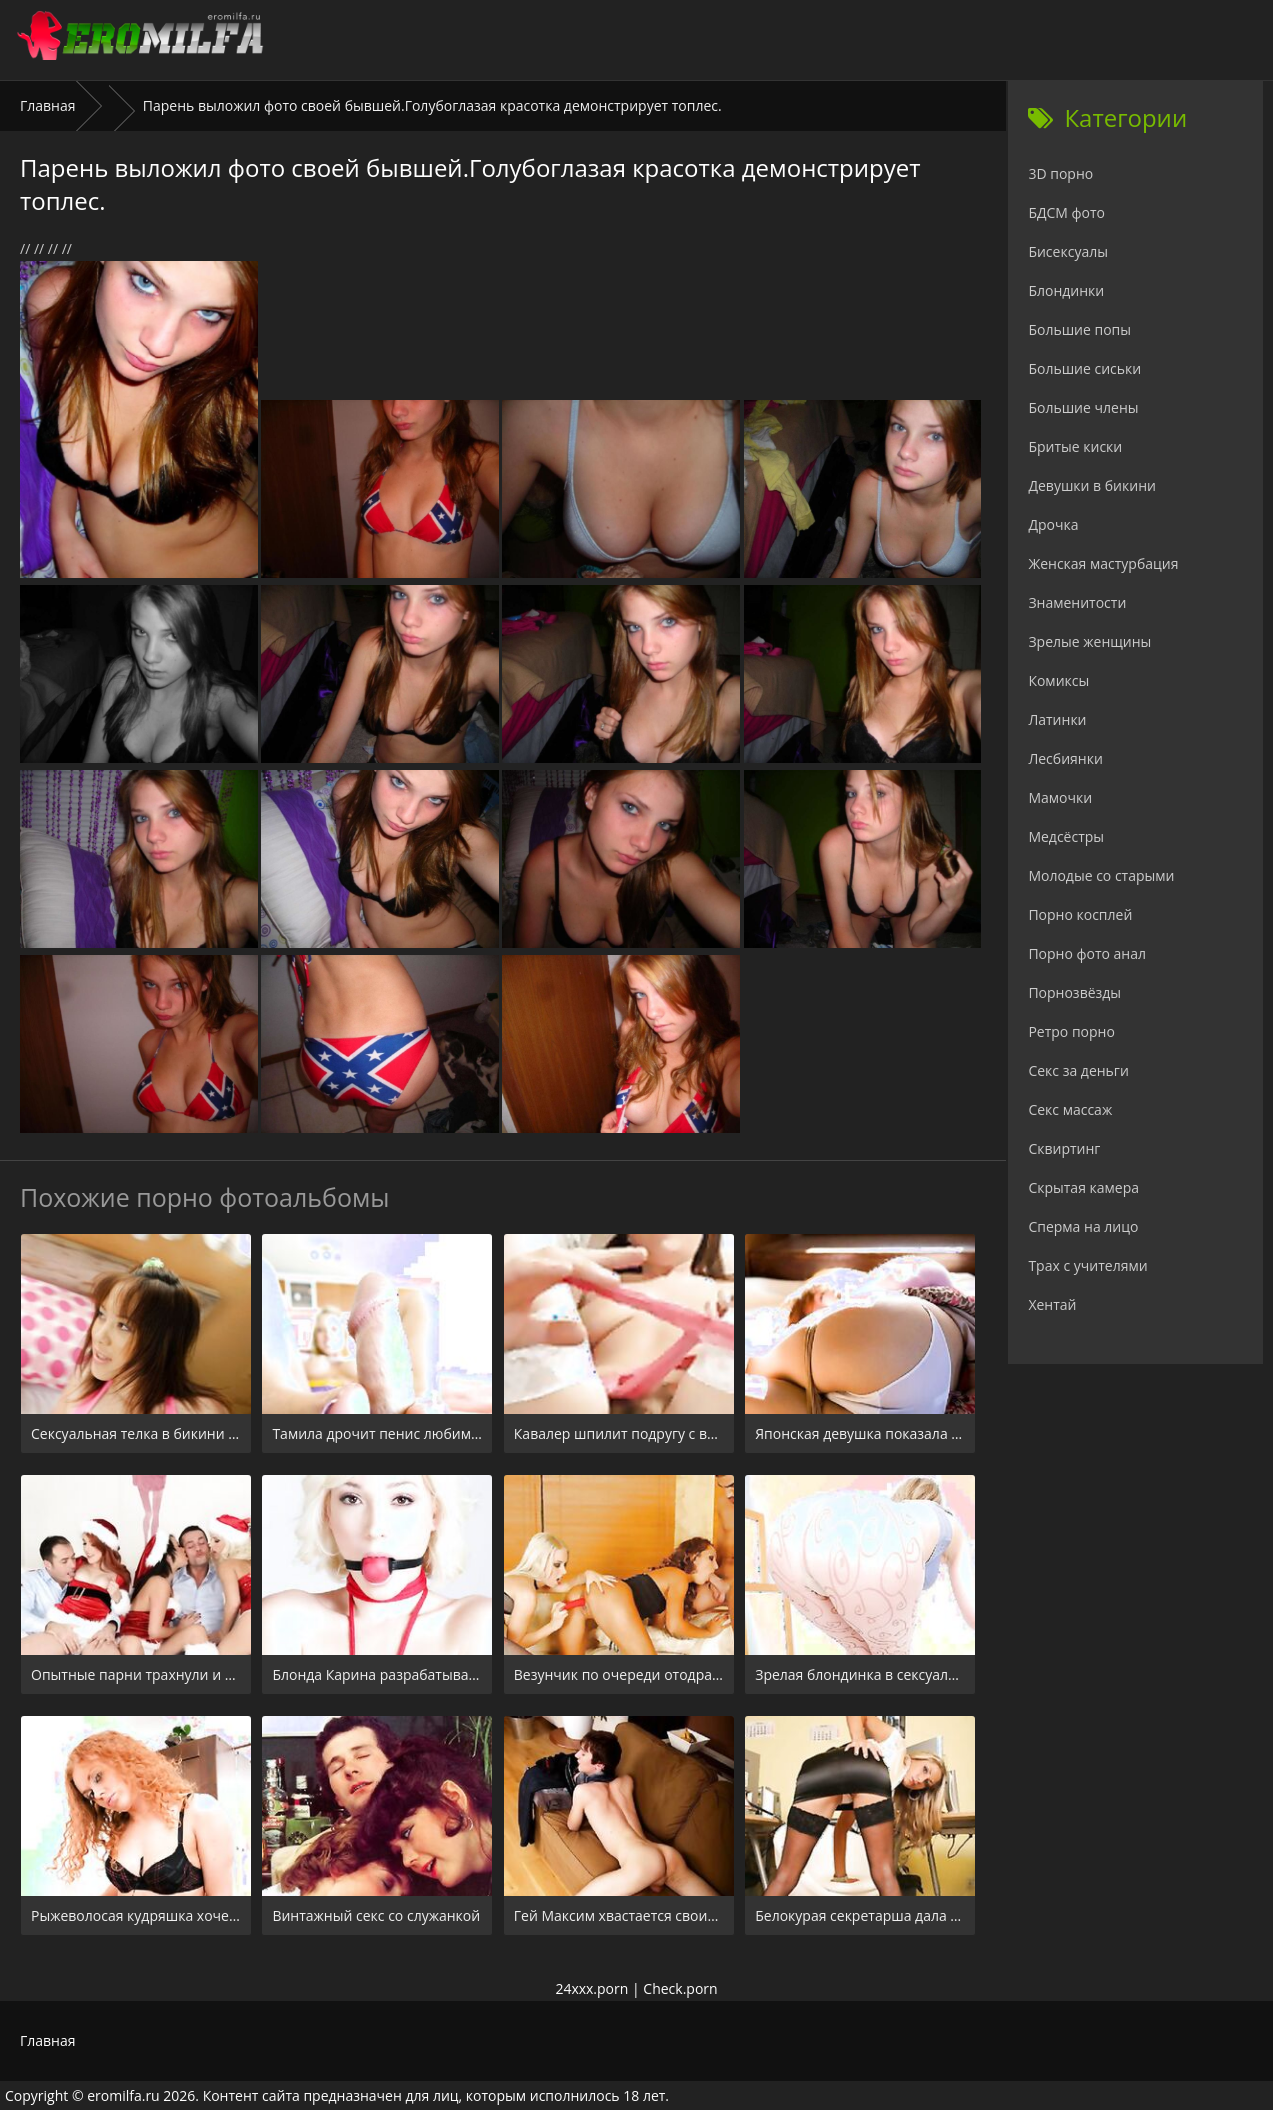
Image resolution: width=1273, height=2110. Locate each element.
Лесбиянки (1065, 758)
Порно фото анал (1087, 953)
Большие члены (1083, 407)
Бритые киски (1075, 446)
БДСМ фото (1066, 212)
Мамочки (1060, 797)
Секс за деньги (1078, 1070)
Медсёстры (1066, 836)
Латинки (1057, 719)
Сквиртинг (1064, 1148)
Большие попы (1079, 329)
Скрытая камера (1083, 1187)
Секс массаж (1070, 1109)
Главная (48, 105)
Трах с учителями (1087, 1265)
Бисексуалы (1068, 251)
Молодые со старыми (1101, 875)
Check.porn (680, 1988)
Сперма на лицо (1083, 1226)
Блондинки (1066, 290)
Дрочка (1053, 524)
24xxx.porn (591, 1988)
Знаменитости (1077, 602)
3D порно (1060, 173)
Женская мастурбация (1103, 563)
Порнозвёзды (1074, 992)
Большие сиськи (1084, 368)
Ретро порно (1071, 1031)
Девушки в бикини (1092, 485)
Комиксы (1058, 680)
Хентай (1052, 1304)
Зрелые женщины (1089, 641)
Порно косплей (1080, 914)
